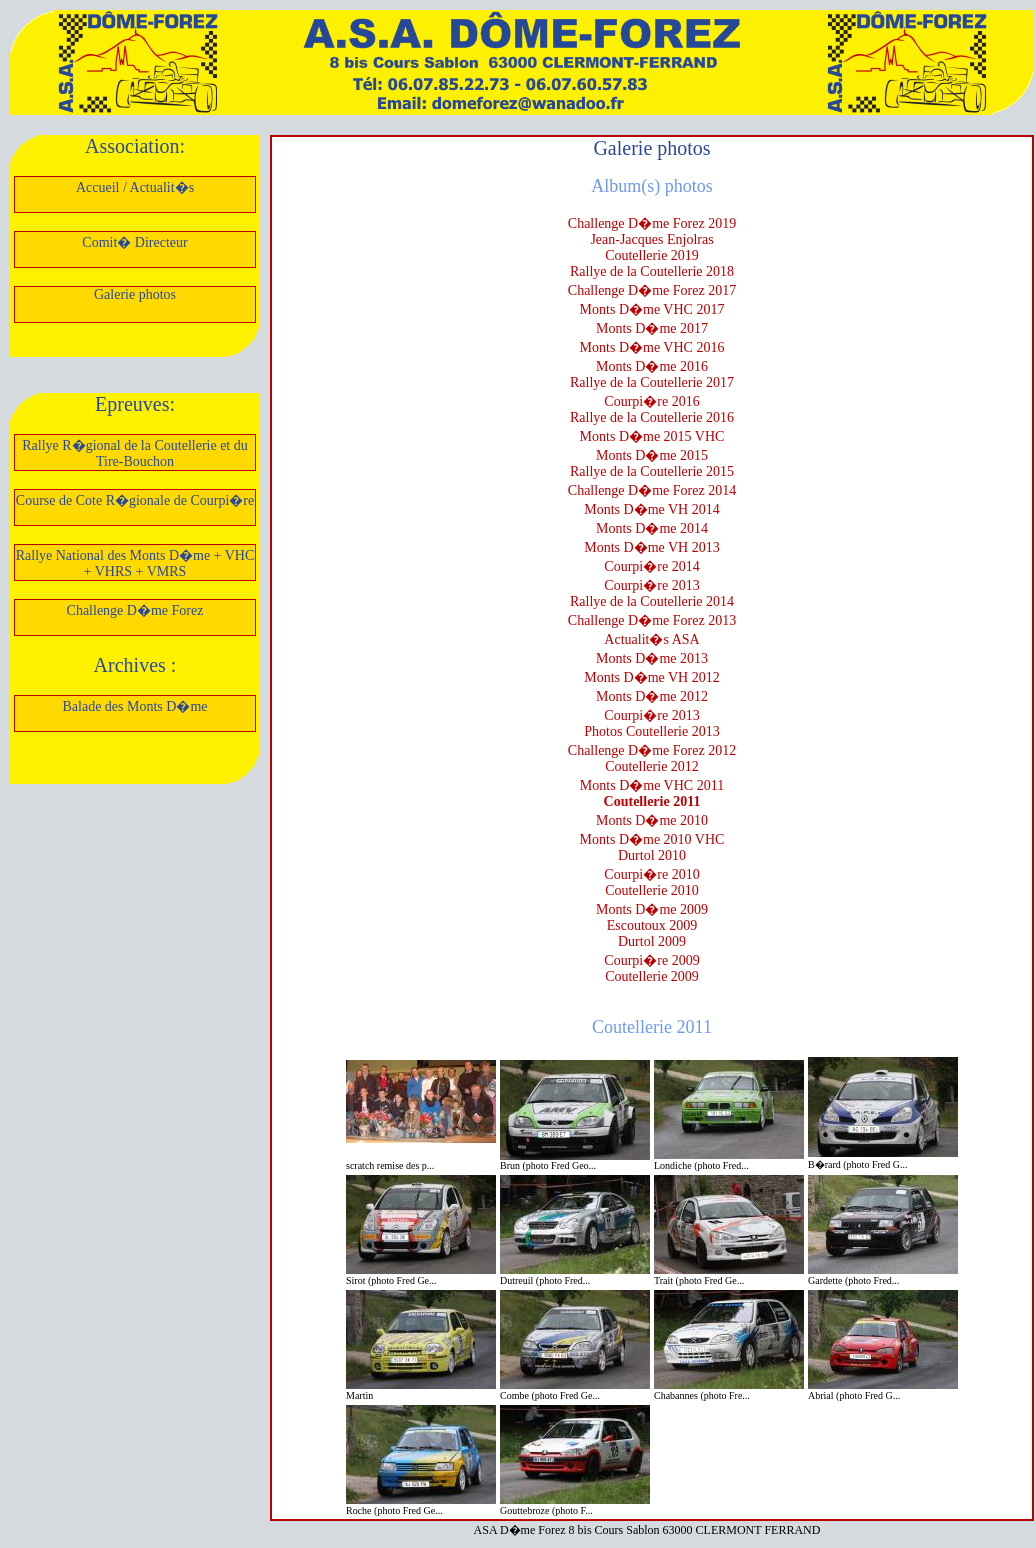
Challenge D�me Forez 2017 (652, 290)
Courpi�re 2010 (651, 874)
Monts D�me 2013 (652, 658)
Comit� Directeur (134, 242)
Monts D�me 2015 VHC (652, 436)
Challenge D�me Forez (135, 610)
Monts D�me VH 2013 (651, 547)
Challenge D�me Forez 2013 (652, 620)
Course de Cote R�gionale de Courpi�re (135, 500)
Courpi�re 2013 (651, 585)
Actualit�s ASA (651, 639)
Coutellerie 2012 (652, 766)
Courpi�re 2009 (651, 960)
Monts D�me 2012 (652, 696)
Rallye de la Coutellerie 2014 (652, 601)
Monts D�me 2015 (652, 455)
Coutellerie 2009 (652, 976)
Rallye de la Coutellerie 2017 (652, 382)
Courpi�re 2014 (651, 566)
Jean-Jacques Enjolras (651, 239)
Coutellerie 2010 (652, 890)
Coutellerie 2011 (652, 801)
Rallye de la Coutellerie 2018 (652, 271)
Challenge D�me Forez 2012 (652, 750)
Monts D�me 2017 (652, 328)
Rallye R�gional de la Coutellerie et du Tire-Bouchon (135, 453)
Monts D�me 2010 (652, 820)
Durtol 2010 (652, 855)
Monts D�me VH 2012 (651, 677)
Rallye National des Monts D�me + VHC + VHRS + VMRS (135, 563)
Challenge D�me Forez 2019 (652, 223)
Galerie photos (135, 294)
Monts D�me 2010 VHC (652, 839)
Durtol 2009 (652, 941)
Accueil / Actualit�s (135, 187)
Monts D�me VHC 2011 (652, 785)
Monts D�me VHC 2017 (652, 309)
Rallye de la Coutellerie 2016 (652, 417)
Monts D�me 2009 (652, 909)
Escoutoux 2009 (652, 925)
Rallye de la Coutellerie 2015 (652, 471)
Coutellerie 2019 (652, 255)
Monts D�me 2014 (652, 528)
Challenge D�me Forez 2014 (652, 490)
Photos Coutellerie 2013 (651, 731)
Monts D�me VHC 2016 (652, 347)
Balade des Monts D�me (134, 706)
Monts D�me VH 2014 (651, 509)
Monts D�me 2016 (652, 366)
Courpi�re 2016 (651, 401)
